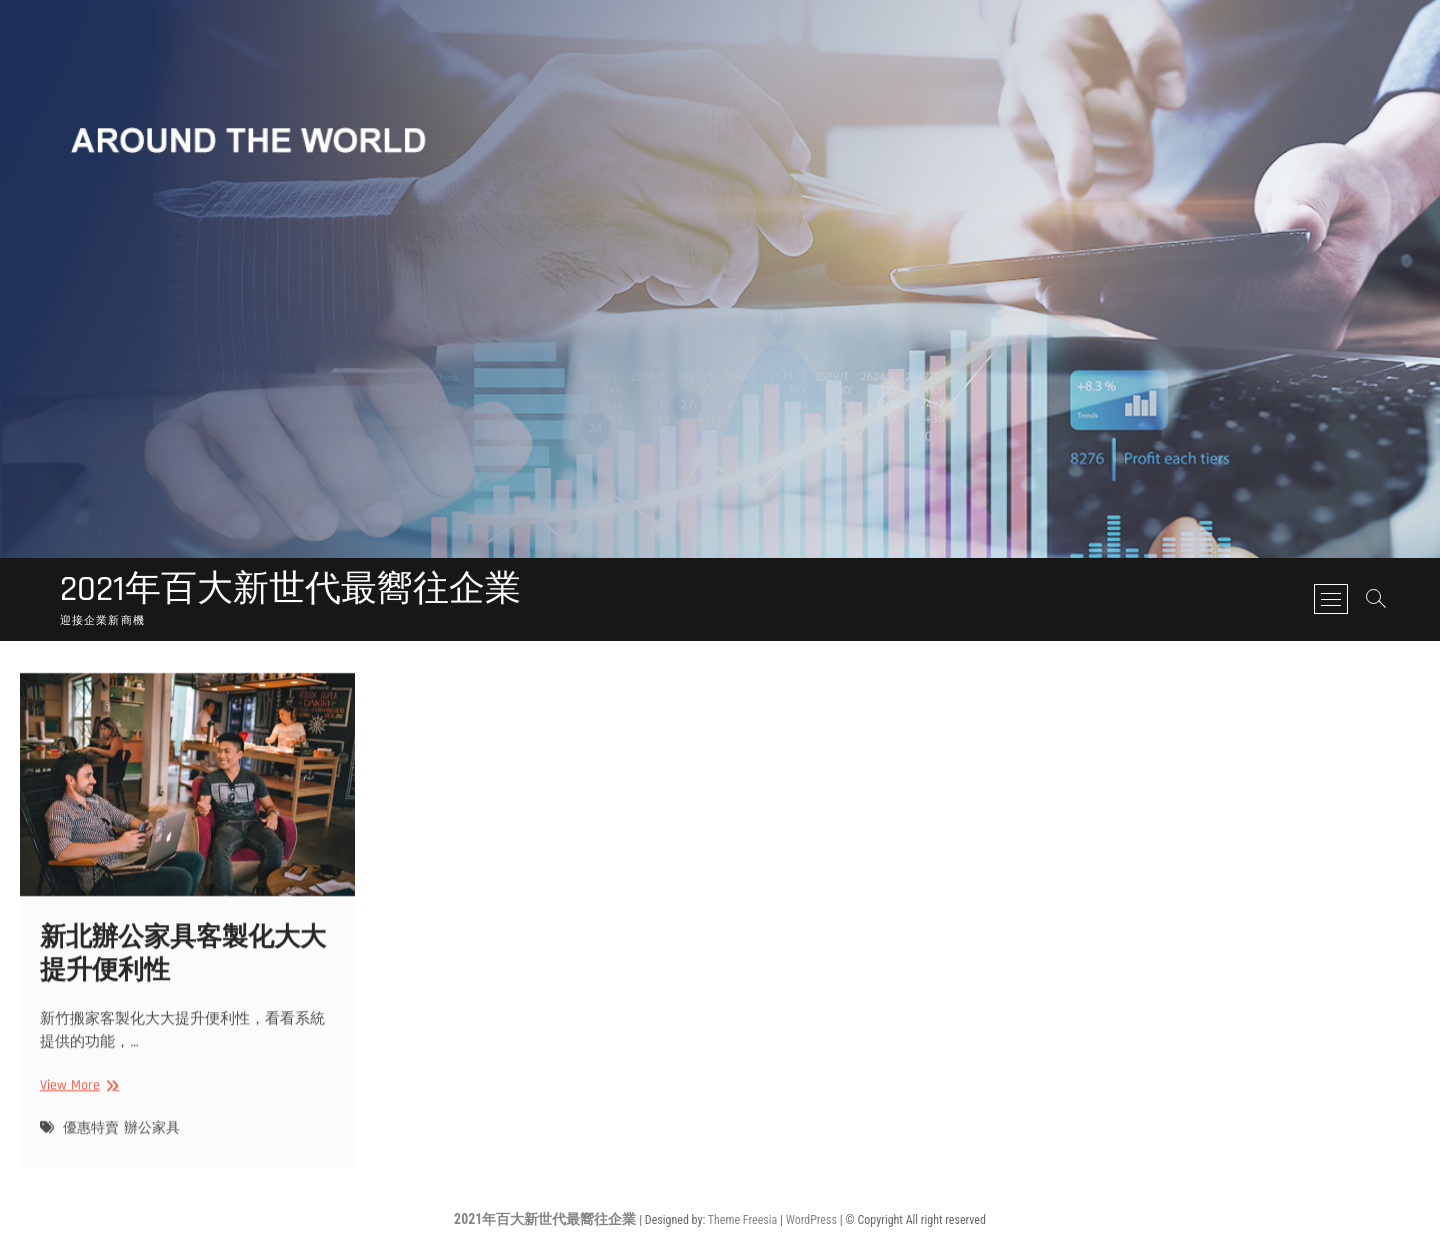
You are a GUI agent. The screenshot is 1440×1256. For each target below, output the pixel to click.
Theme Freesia (742, 1220)
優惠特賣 (91, 1138)
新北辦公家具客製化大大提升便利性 (183, 965)
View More (76, 1096)
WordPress (811, 1220)
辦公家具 (152, 1138)
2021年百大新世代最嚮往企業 (290, 590)
